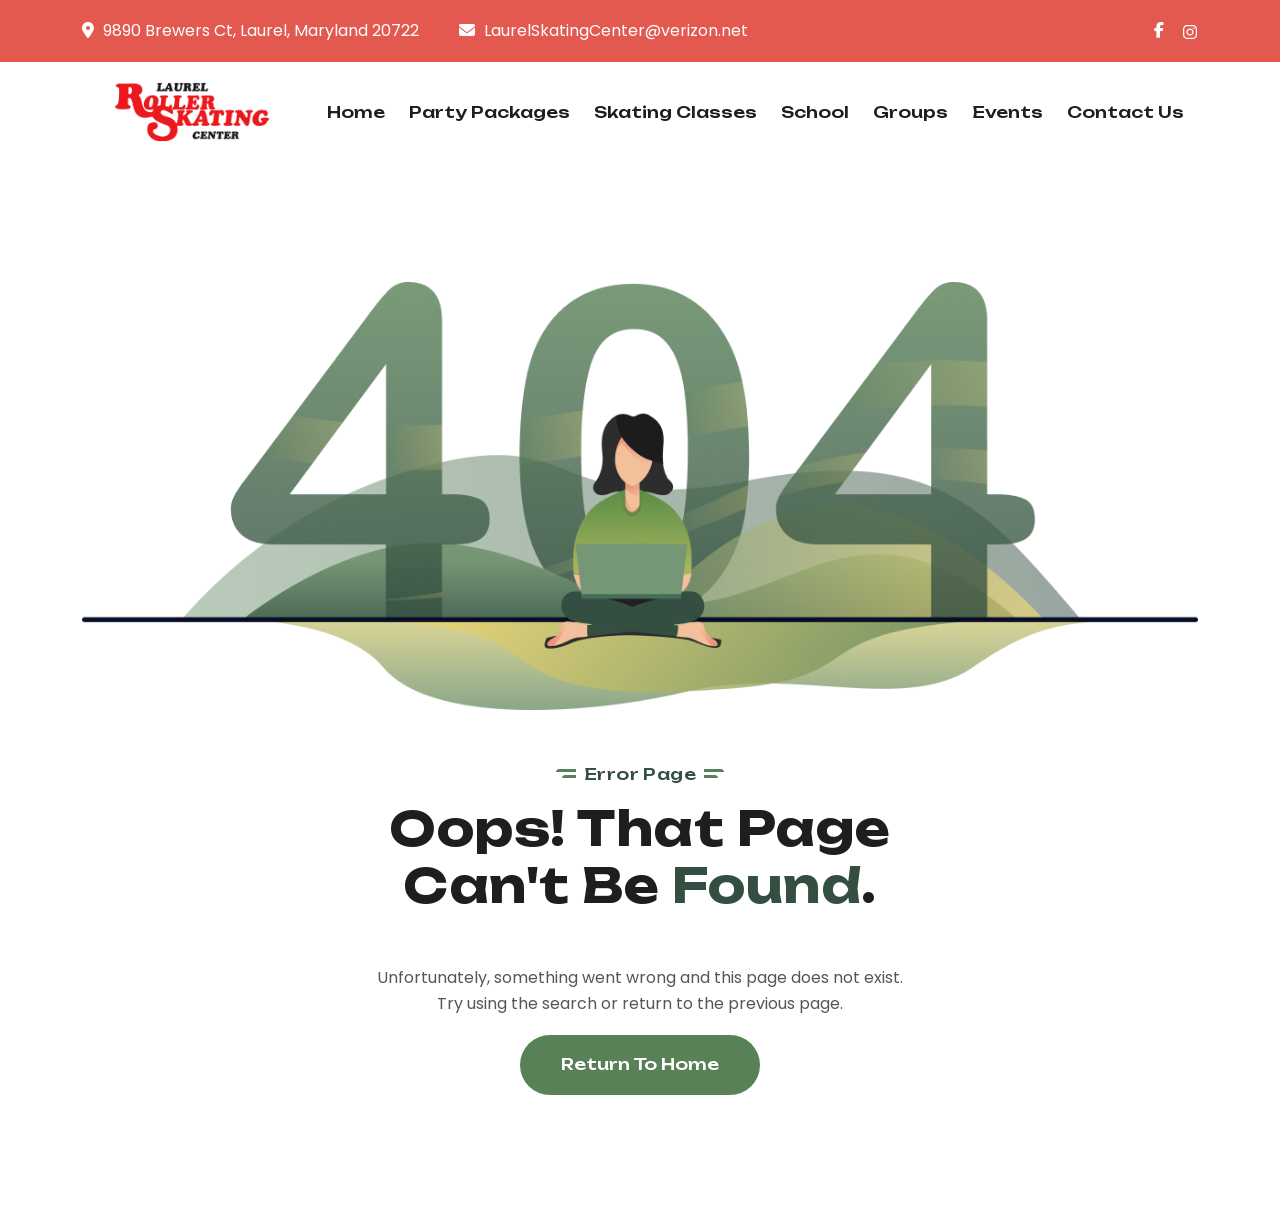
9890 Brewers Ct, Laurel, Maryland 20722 (261, 30)
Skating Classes (675, 112)
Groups (910, 112)
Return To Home (640, 1064)
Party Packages (489, 112)
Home (356, 112)
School (815, 112)
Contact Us (1125, 112)
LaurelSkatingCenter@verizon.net (616, 30)
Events (1007, 112)
